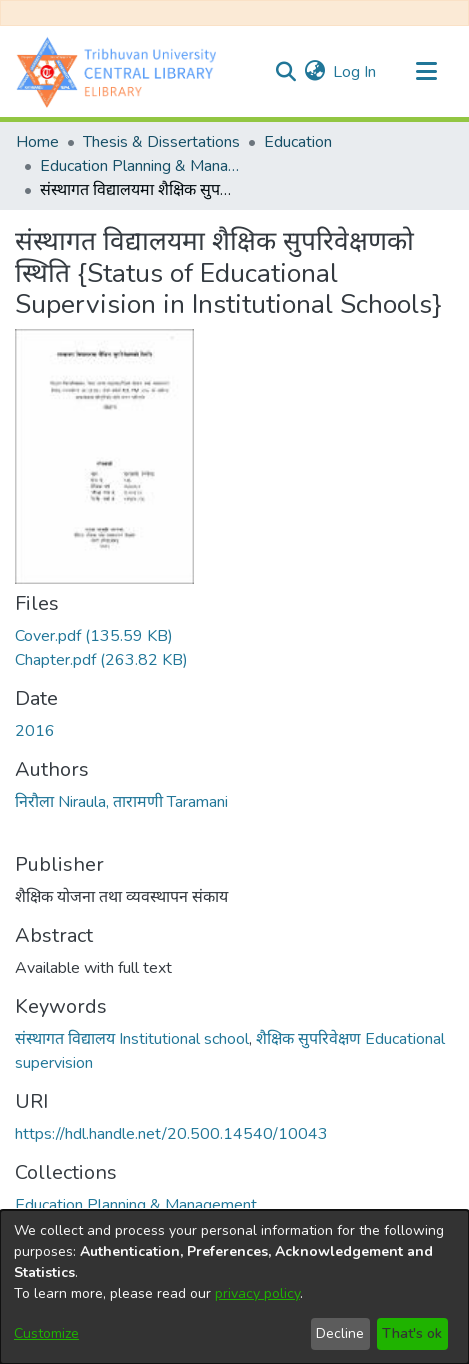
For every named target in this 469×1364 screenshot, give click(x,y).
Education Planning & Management (140, 166)
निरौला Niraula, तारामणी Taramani (121, 802)
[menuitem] (314, 72)
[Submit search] (285, 72)
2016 (35, 731)
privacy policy (257, 1293)
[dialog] (234, 1287)
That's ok (412, 1333)
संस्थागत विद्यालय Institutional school (132, 1039)
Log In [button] (355, 72)
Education (298, 142)
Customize (46, 1333)
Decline (340, 1333)
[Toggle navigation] (426, 72)
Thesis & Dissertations (161, 142)
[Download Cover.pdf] (94, 636)
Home (37, 142)
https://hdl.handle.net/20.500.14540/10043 (171, 1134)
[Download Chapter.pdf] (101, 660)
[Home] (121, 71)
